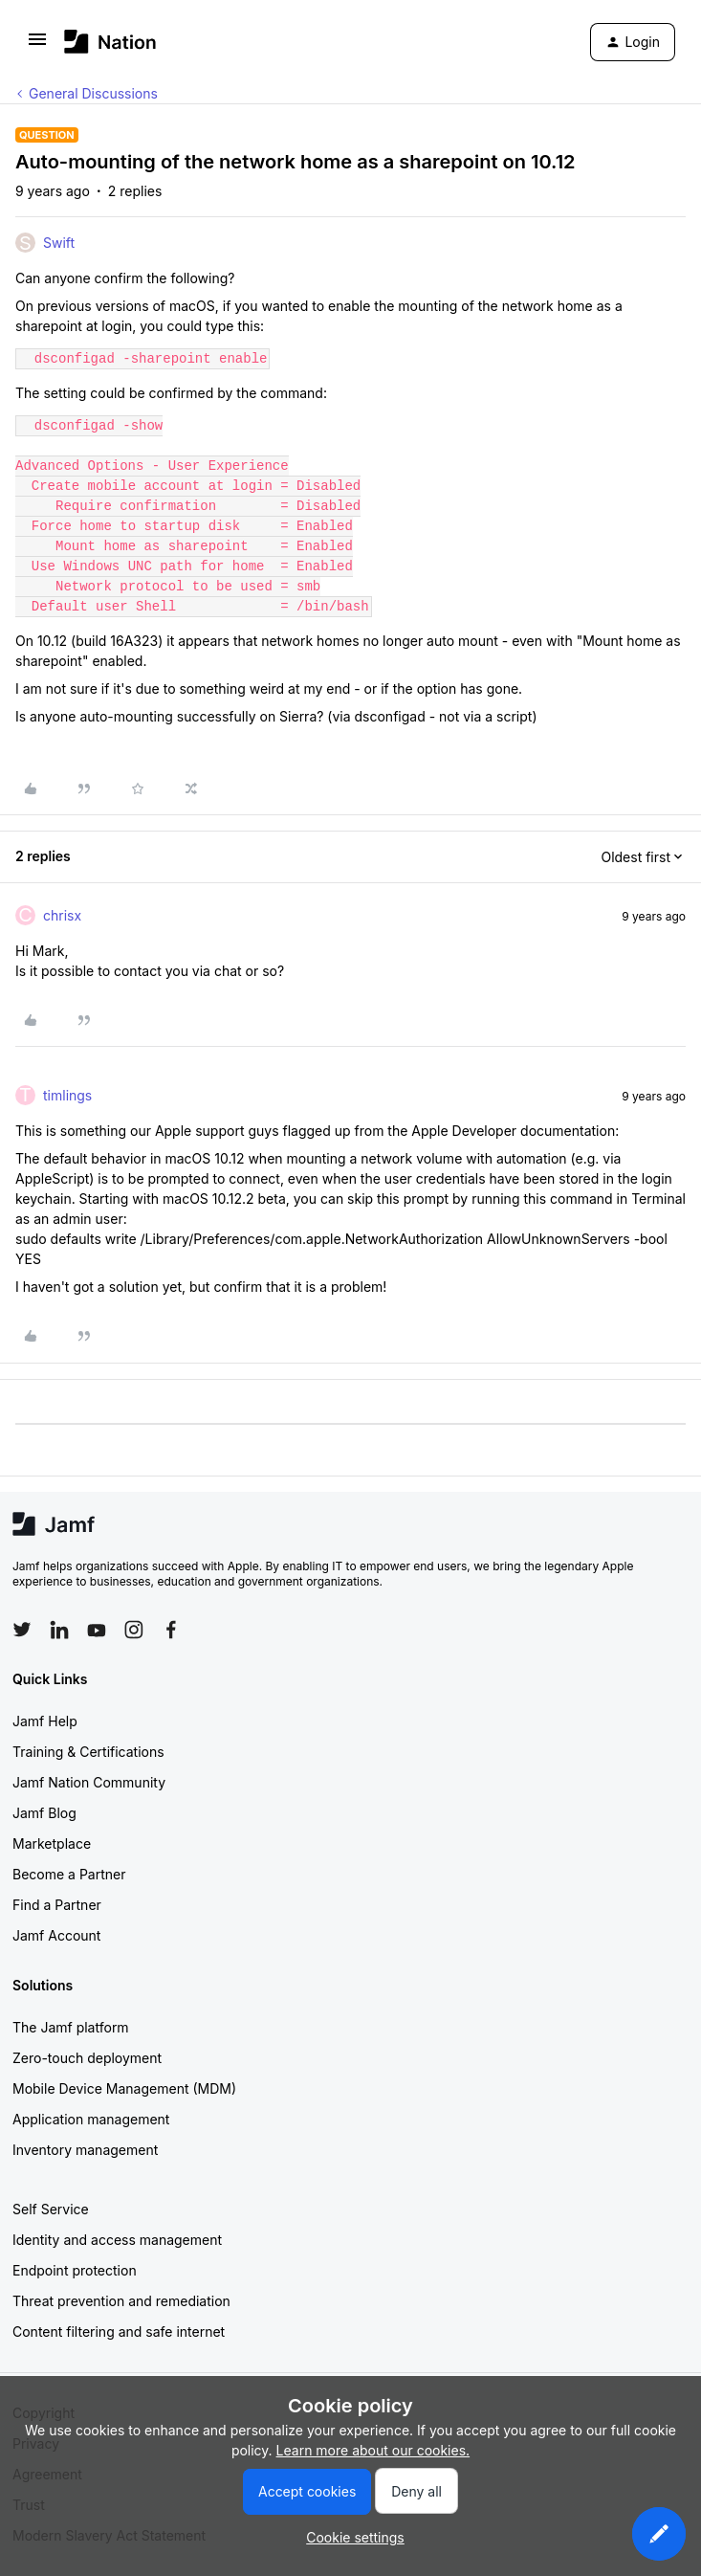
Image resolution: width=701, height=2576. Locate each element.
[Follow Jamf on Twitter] (22, 1629)
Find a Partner (56, 1905)
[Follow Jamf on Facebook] (171, 1629)
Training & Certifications (88, 1751)
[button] (37, 45)
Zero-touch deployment (87, 2058)
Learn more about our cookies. (373, 2450)
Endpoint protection (74, 2270)
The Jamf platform (70, 2027)
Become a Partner (68, 1874)
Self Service (50, 2209)
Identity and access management (117, 2240)
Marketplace (51, 1843)
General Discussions (93, 93)
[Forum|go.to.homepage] (110, 42)
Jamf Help (44, 1721)
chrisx (62, 915)
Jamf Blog (44, 1813)
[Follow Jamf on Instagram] (133, 1629)
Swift (59, 242)
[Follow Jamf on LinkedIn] (59, 1629)
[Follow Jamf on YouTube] (96, 1629)
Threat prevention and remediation (121, 2301)
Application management (90, 2119)
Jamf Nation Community (88, 1782)
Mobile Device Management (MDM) (124, 2088)
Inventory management (85, 2150)
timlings (67, 1095)
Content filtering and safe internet (118, 2331)
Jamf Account (56, 1935)
